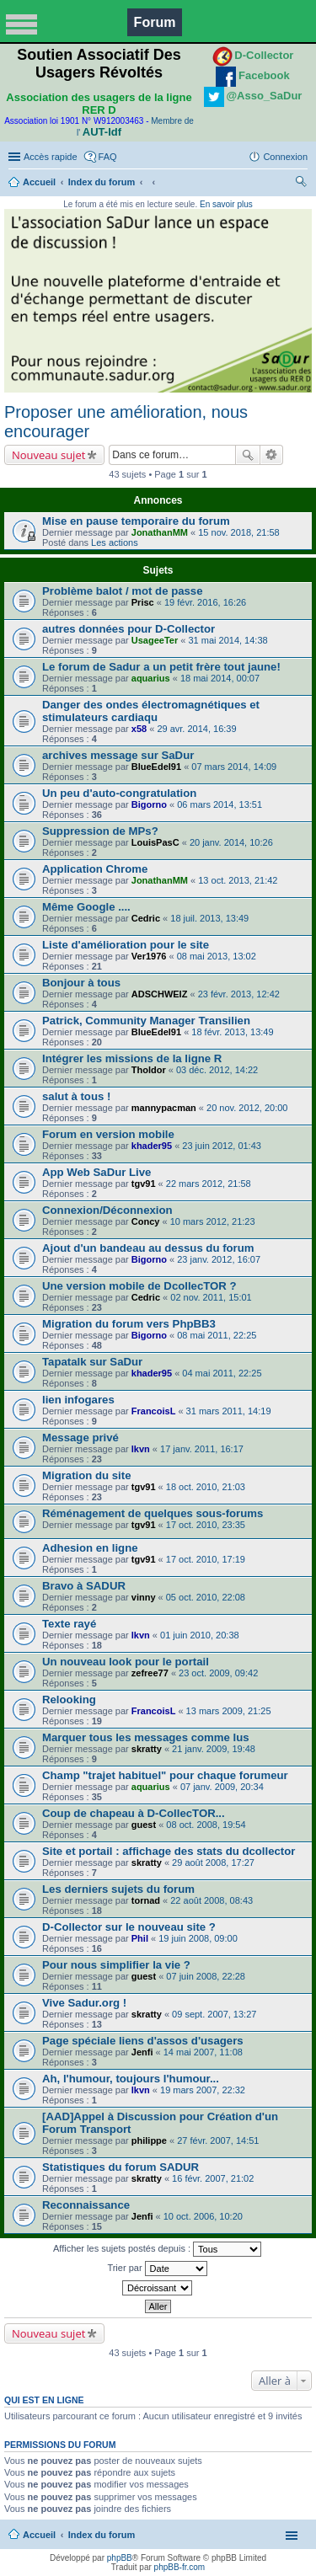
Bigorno (149, 804)
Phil (139, 1938)
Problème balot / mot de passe (122, 591)
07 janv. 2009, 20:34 (222, 1787)
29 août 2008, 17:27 (213, 1862)
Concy (145, 1221)
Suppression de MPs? (100, 831)
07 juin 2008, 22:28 (205, 1976)
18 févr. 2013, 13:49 (232, 1032)
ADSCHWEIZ (159, 994)
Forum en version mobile (108, 1134)
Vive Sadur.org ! (84, 2002)
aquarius (150, 678)
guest (143, 1825)
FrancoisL (153, 1411)
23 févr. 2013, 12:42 (239, 994)
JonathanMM (159, 532)
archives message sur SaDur (118, 755)
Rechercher (247, 455)
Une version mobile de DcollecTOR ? (139, 1286)
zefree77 (150, 1673)
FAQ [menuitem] (108, 157)
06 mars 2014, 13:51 (219, 804)
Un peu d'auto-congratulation (119, 793)
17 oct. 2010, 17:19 (205, 1559)
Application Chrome (94, 869)
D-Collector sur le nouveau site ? (129, 1927)
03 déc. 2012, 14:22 (217, 1070)
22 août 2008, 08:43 (211, 1900)
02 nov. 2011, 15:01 (210, 1297)
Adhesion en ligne (90, 1548)
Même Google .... (86, 907)
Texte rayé (69, 1623)
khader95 (151, 1146)
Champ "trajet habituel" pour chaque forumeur (165, 1775)
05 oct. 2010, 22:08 (205, 1597)
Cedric (145, 918)
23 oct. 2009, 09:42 (218, 1673)
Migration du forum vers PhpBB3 (129, 1323)
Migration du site (86, 1475)
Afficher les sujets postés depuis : (157, 2249)
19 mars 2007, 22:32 (202, 2090)
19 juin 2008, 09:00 (198, 1938)
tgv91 (143, 1183)
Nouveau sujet (48, 454)
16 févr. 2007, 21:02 (213, 2178)
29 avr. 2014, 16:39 (196, 729)
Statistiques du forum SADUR (120, 2167)
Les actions (114, 542)
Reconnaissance (86, 2205)
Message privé (80, 1437)
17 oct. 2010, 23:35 (205, 1525)
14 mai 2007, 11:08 (203, 2052)
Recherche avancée (271, 455)
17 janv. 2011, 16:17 (202, 1449)
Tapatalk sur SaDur (92, 1361)
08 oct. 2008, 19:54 (205, 1825)
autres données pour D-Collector (128, 629)
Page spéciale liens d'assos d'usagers (143, 2040)
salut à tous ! (76, 1096)
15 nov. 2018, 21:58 (238, 532)
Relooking (69, 1699)
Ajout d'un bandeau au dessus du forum (148, 1248)
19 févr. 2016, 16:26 (205, 602)
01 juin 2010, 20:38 (199, 1635)
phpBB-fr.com (180, 2567)
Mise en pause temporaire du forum (136, 521)
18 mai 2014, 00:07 (220, 678)
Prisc (142, 602)
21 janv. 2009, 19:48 (213, 1749)
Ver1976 (149, 956)
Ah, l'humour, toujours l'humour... (130, 2078)
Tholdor (148, 1070)
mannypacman (163, 1108)
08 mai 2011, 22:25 (216, 1335)
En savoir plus (226, 204)
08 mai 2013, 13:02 (216, 956)
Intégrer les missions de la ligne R (132, 1058)
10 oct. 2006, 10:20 (203, 2216)
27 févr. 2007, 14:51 (218, 2140)
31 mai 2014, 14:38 (227, 640)
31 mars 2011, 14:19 (228, 1411)
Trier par (156, 2268)
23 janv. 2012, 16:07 (218, 1259)
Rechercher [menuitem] (301, 183)
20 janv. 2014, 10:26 (231, 842)
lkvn (140, 1449)
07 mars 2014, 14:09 (233, 767)
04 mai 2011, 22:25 (221, 1373)
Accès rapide (51, 157)
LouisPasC (155, 842)
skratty (146, 1749)
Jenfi (142, 2052)
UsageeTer (154, 640)
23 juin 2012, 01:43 (221, 1146)
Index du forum (101, 182)
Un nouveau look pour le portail (125, 1661)
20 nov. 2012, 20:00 (246, 1108)
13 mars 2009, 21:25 (228, 1711)
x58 (139, 729)
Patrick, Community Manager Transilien (146, 1020)
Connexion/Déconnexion (107, 1210)
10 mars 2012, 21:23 (212, 1221)
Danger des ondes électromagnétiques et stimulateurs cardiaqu (151, 711)
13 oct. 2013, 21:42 (237, 880)
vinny (143, 1597)
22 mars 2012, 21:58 (208, 1183)
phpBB (119, 2558)
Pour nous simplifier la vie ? (116, 1965)
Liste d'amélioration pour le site (125, 944)
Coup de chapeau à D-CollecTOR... (133, 1813)
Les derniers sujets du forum (118, 1889)
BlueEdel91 (156, 767)
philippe (149, 2140)
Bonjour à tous (81, 982)
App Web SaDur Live (96, 1172)
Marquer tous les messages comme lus (145, 1737)
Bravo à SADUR (84, 1585)
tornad (145, 1900)
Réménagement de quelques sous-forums (152, 1513)
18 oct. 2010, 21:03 (205, 1487)
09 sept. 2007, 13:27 (214, 2014)
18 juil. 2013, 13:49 (209, 918)
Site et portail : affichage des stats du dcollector (168, 1851)
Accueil (39, 182)
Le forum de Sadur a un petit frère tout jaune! (161, 666)
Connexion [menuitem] (285, 157)
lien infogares (78, 1399)
